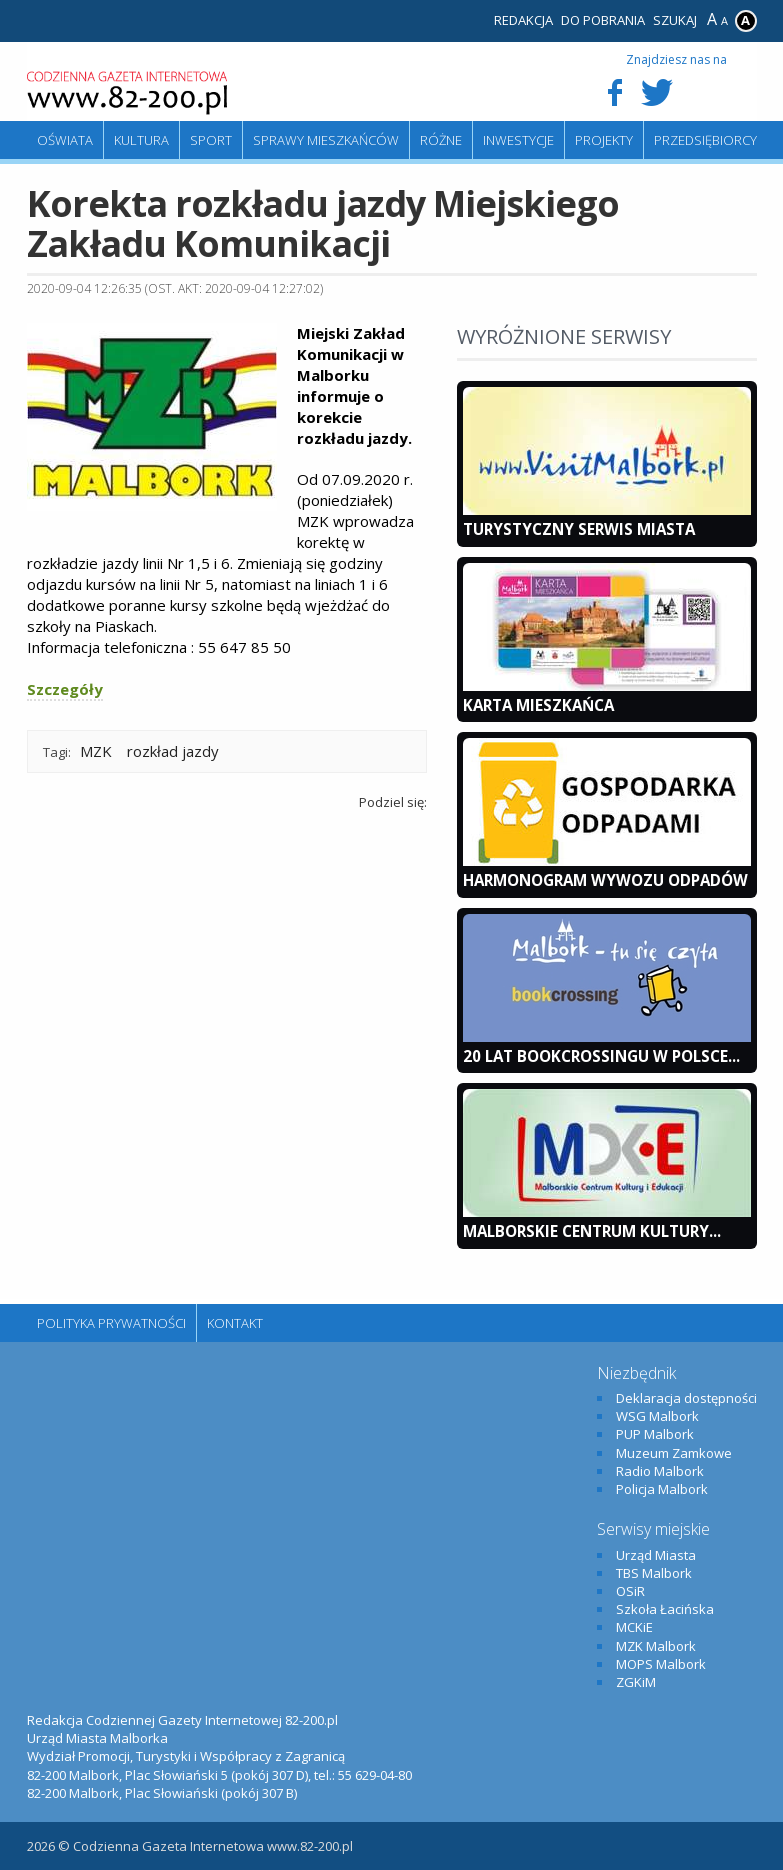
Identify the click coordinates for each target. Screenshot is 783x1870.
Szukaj (675, 20)
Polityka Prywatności (111, 1323)
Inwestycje (518, 140)
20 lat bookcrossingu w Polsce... (601, 1056)
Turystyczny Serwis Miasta (579, 529)
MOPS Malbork (661, 1664)
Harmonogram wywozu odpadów (605, 880)
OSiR (630, 1591)
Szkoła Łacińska (665, 1609)
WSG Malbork (657, 1416)
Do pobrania (603, 20)
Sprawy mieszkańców (326, 140)
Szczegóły (65, 689)
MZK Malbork (656, 1646)
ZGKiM (636, 1682)
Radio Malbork (660, 1471)
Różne (441, 140)
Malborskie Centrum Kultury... (592, 1231)
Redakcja (523, 20)
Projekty (604, 140)
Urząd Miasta (656, 1555)
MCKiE (634, 1627)
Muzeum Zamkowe (674, 1453)
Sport (211, 140)
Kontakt (235, 1323)
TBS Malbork (654, 1573)
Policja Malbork (662, 1489)
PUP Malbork (655, 1434)
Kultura (141, 140)
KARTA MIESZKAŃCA (538, 705)
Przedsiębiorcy (705, 140)
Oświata (65, 140)
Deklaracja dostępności (686, 1398)
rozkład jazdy (173, 751)
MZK (96, 751)
